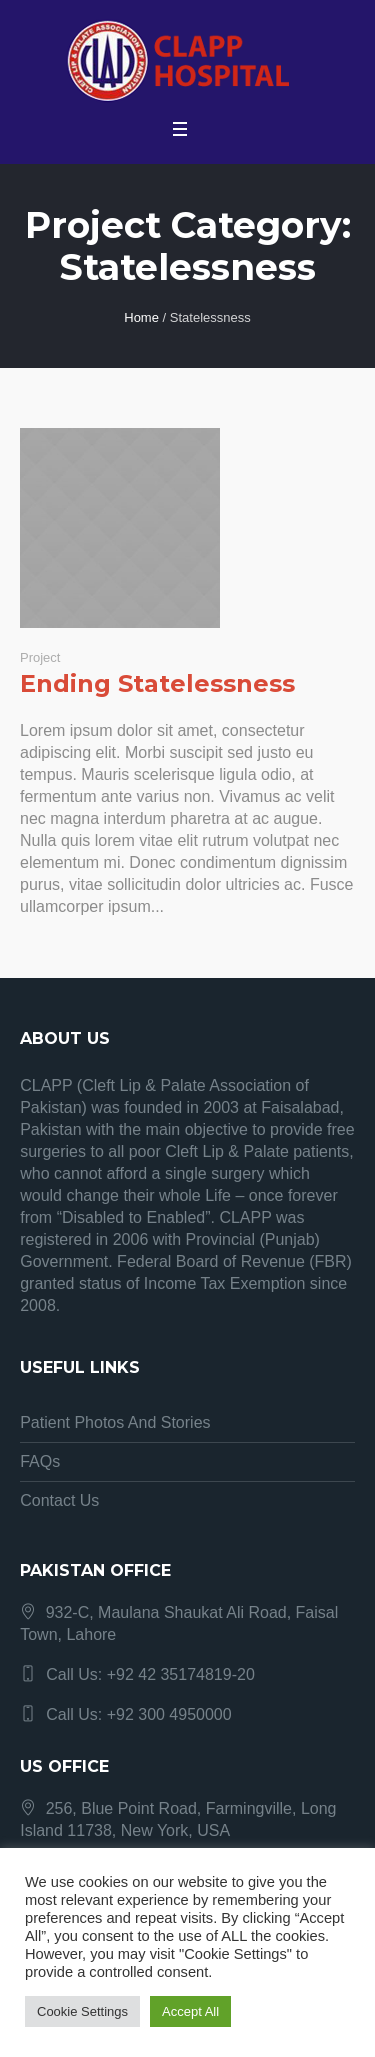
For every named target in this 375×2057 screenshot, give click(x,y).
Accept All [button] (190, 2011)
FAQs (40, 1461)
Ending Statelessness (157, 683)
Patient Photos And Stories (115, 1422)
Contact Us (59, 1500)
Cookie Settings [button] (82, 2011)
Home (141, 317)
